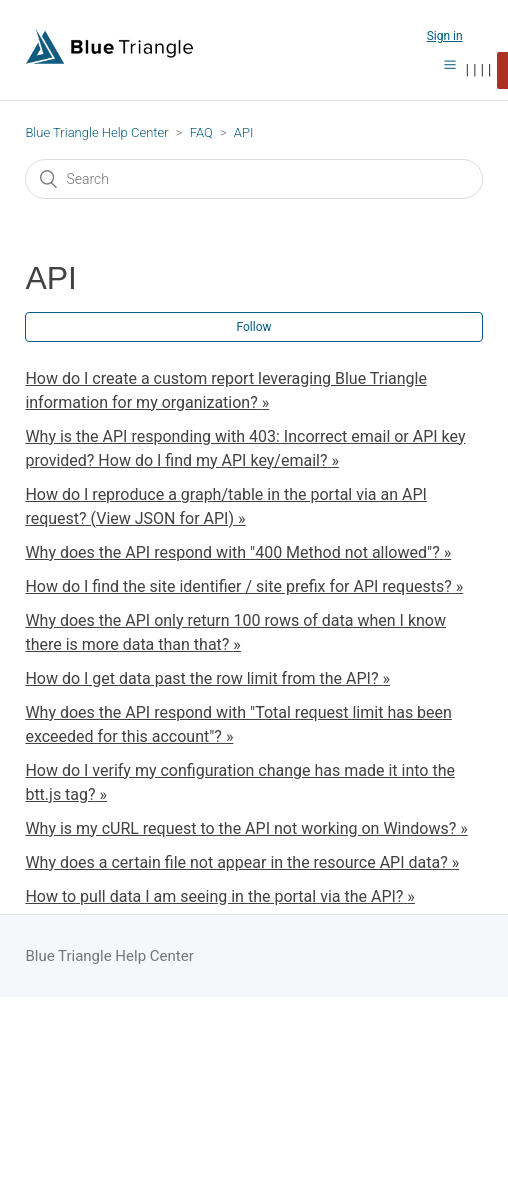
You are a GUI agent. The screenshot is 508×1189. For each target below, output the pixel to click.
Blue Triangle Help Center (96, 132)
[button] (450, 64)
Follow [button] (253, 327)
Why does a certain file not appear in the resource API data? (236, 862)
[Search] (253, 179)
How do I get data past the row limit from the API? (203, 678)
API (244, 132)
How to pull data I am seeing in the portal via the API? (214, 896)
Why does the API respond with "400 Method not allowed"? (232, 552)
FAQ (201, 132)
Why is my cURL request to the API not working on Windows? (240, 828)
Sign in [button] (445, 36)
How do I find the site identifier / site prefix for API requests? (238, 586)
